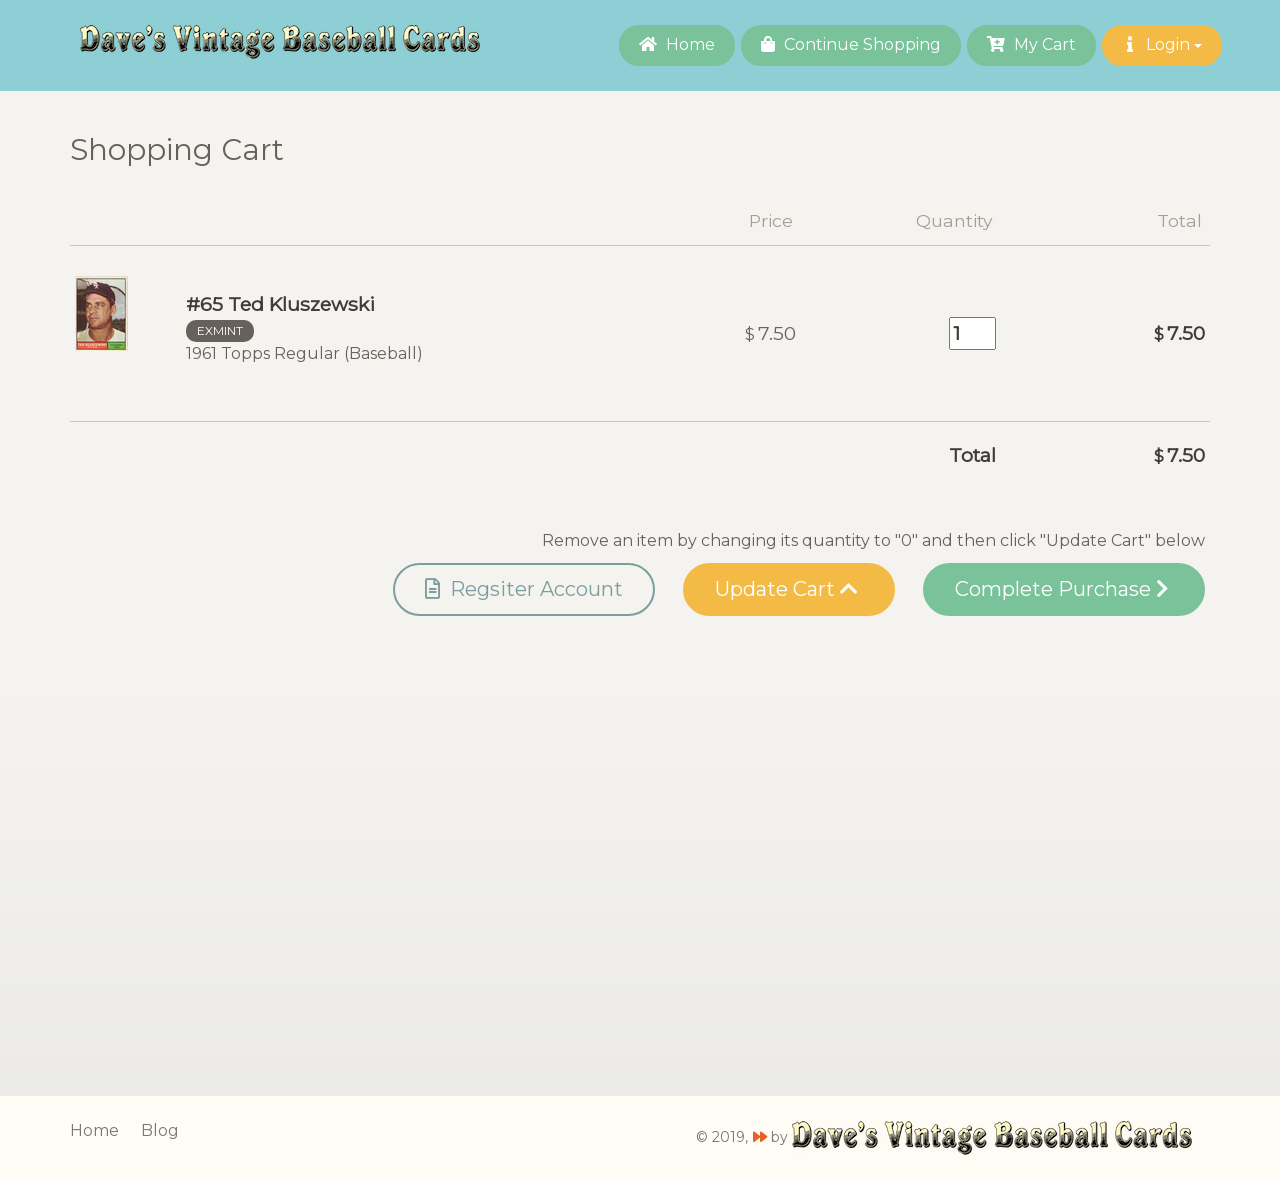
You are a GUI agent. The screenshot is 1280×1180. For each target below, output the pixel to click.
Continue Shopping (851, 44)
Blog (160, 1130)
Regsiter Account (524, 589)
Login (1162, 44)
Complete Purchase (1061, 589)
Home (677, 44)
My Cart (1031, 44)
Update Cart (786, 589)
